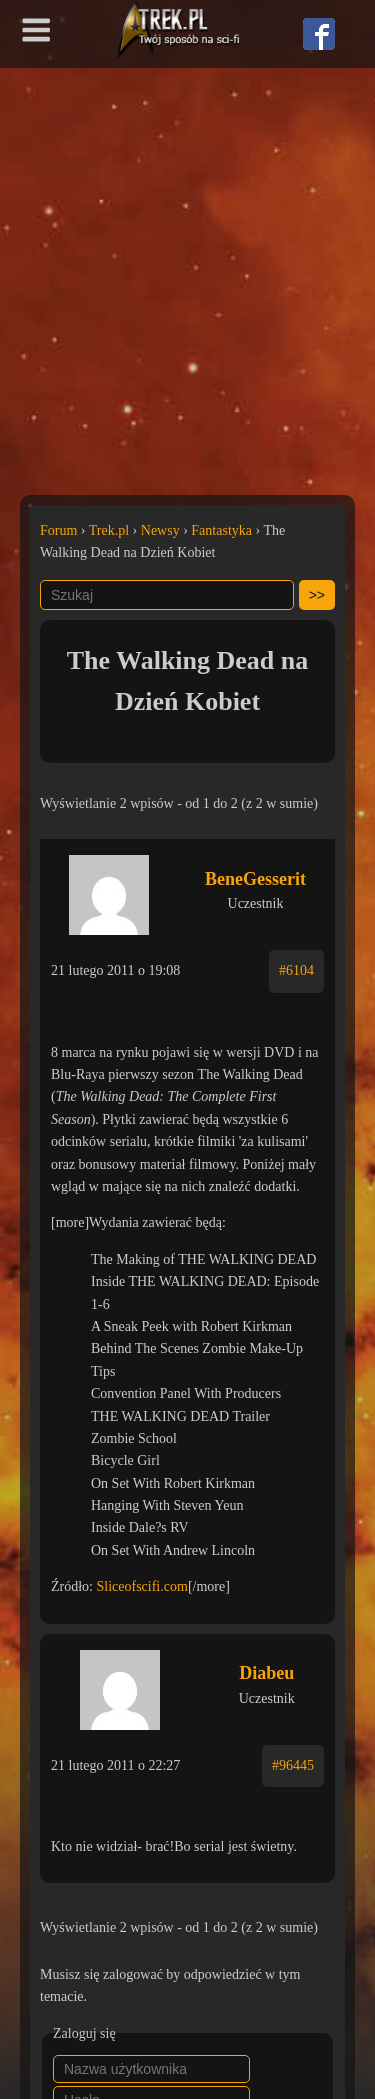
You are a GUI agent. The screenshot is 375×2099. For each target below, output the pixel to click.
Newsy (160, 530)
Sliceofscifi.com (142, 1586)
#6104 (296, 970)
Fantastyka (221, 530)
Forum (58, 530)
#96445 (293, 1765)
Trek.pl (109, 530)
